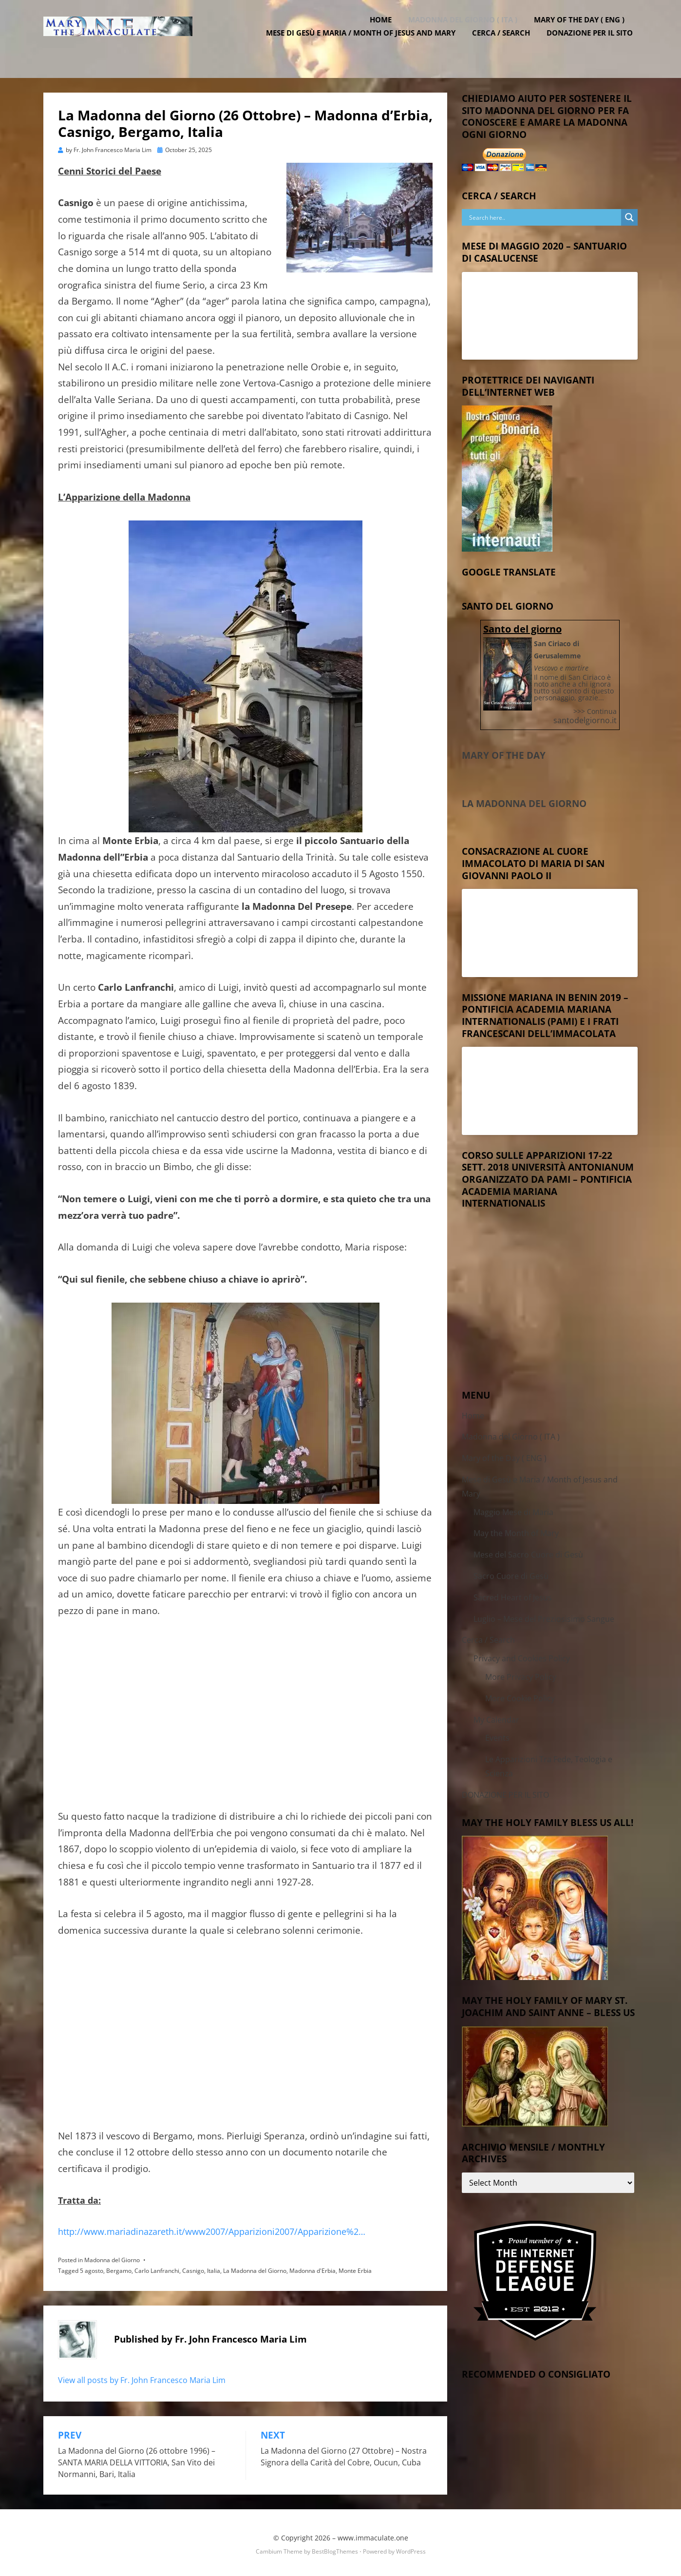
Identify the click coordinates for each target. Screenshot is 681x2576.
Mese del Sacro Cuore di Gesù (528, 1552)
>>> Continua (595, 708)
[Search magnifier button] (629, 215)
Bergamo (119, 2268)
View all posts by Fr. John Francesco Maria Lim (142, 2377)
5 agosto (91, 2268)
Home (386, 31)
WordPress (411, 2549)
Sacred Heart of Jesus (512, 1595)
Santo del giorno (522, 626)
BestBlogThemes (335, 2549)
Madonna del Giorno (112, 2257)
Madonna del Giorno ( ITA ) (467, 31)
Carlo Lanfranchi (156, 2268)
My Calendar (496, 1717)
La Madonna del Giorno (254, 2268)
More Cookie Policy (520, 1696)
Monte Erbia (355, 2268)
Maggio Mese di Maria (513, 1509)
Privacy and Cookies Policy (521, 1656)
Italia (213, 2268)
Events (497, 1735)
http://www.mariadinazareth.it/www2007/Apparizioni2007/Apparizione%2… (211, 2229)
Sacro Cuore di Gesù (511, 1573)
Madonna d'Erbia (312, 2268)
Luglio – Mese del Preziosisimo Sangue (543, 1616)
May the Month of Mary (516, 1530)
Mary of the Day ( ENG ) (584, 31)
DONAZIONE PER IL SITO (594, 44)
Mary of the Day (504, 753)
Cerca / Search (506, 44)
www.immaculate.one (373, 2535)
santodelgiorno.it (585, 717)
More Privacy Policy (520, 1674)
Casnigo (193, 2268)
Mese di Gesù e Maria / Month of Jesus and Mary (365, 44)
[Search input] (544, 215)
